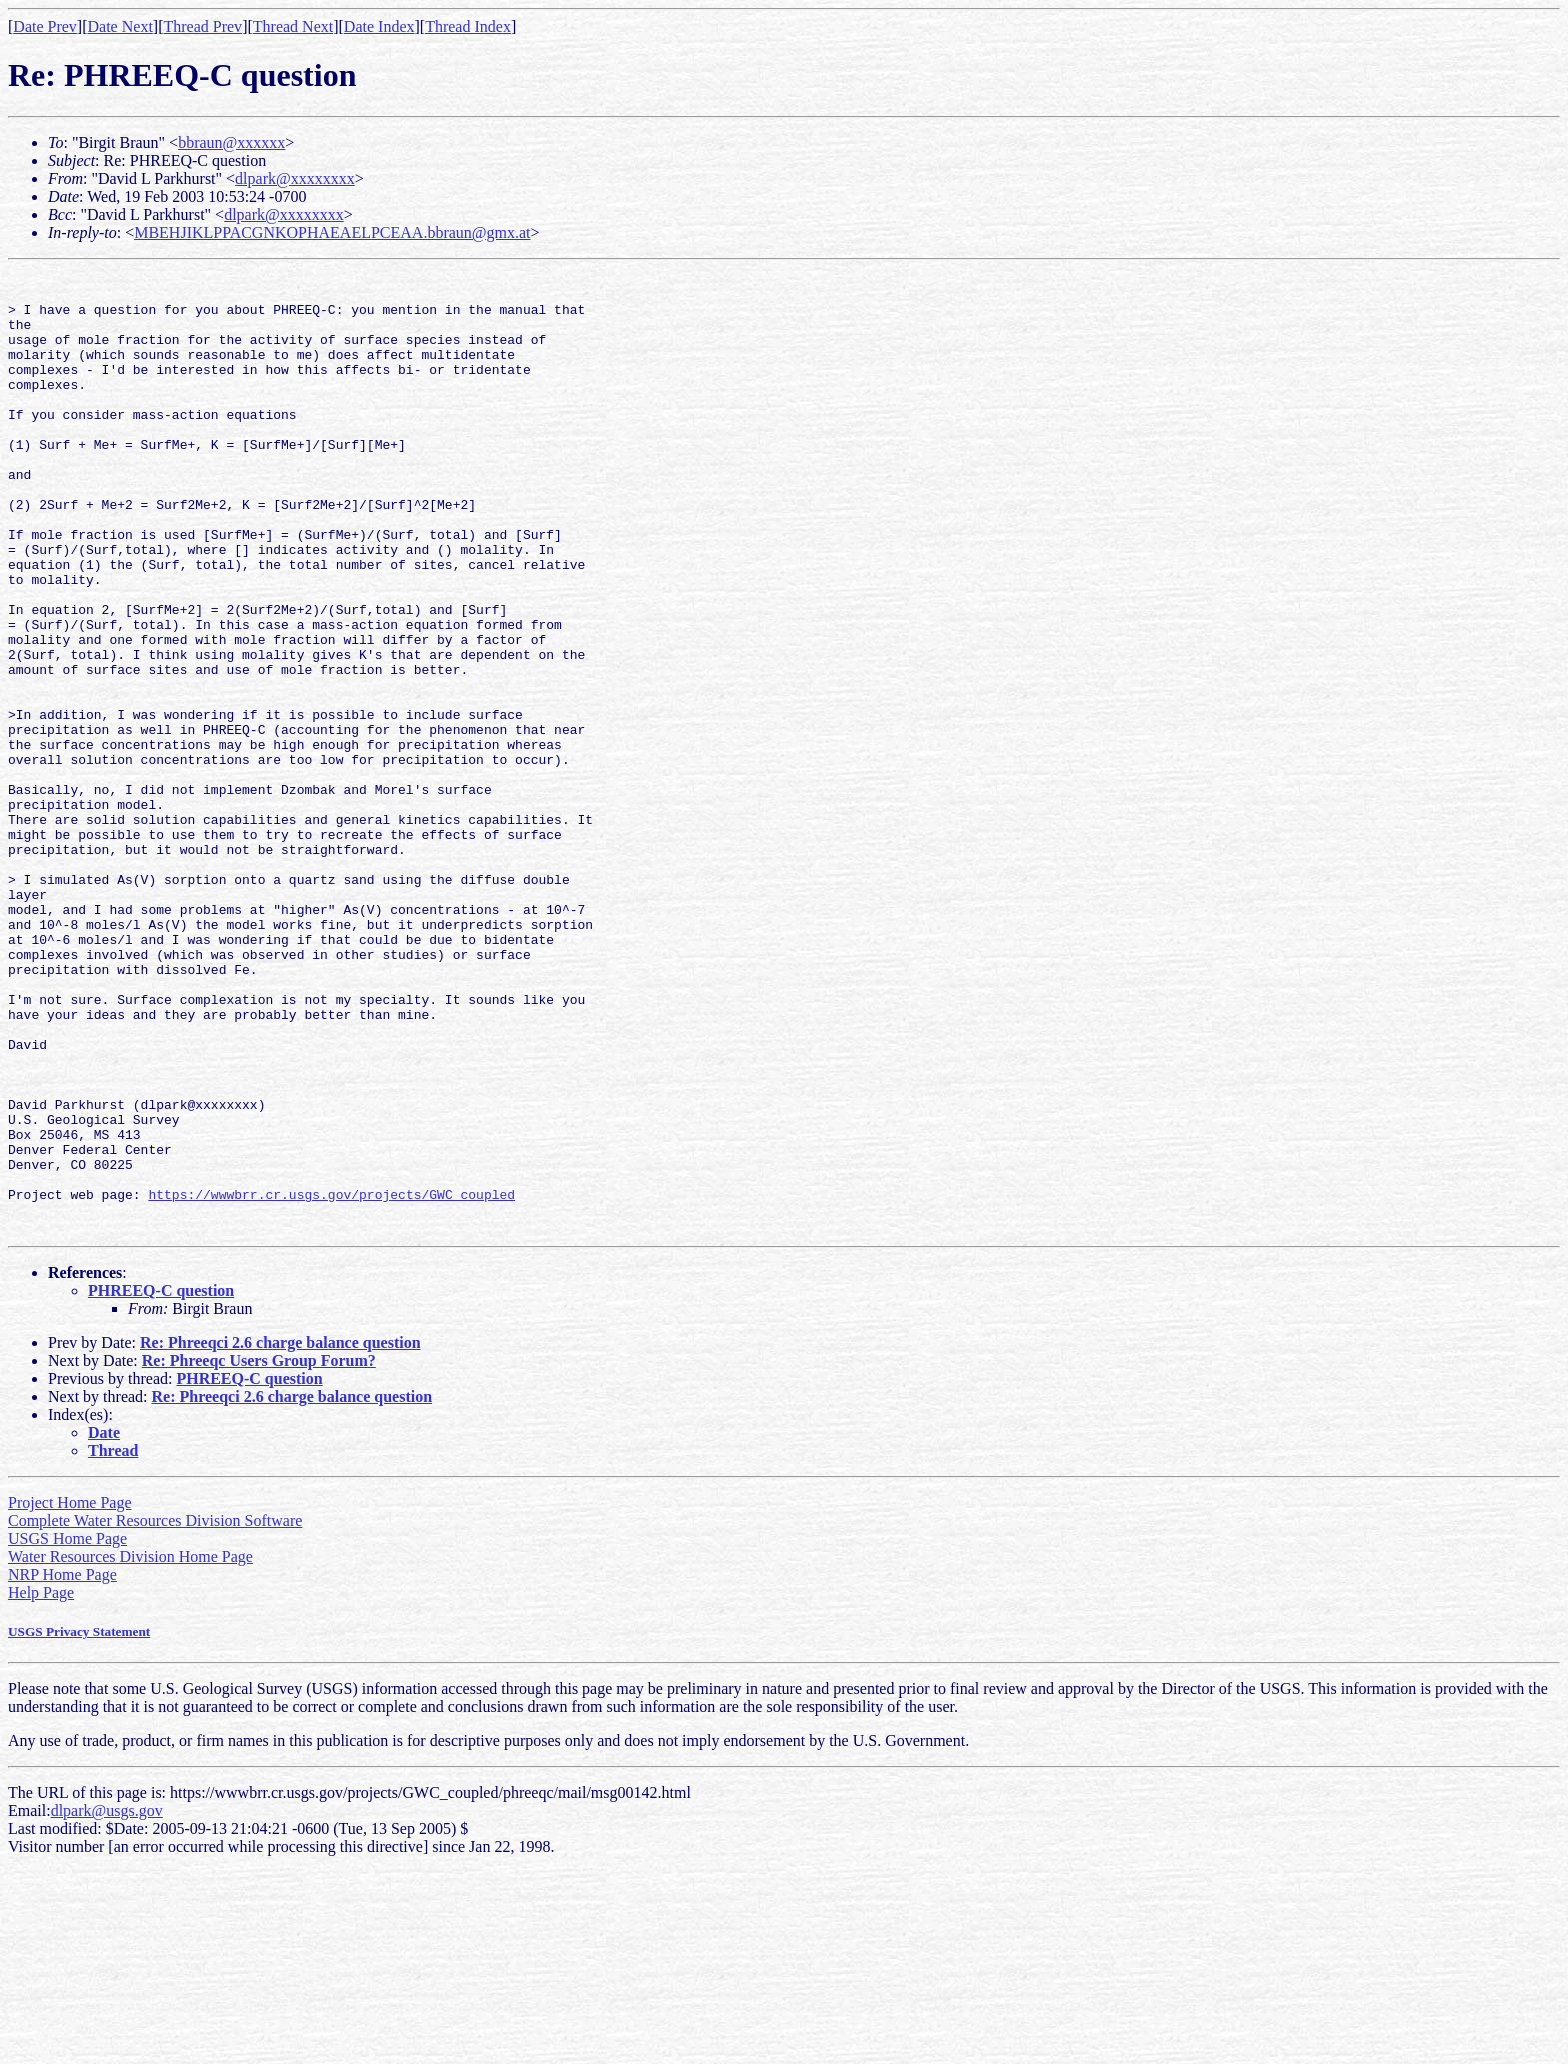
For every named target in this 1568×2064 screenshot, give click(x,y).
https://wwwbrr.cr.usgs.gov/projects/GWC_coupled (331, 1380)
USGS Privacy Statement (79, 1823)
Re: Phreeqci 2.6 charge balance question (280, 1534)
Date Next (120, 26)
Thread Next (293, 26)
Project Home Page (70, 1694)
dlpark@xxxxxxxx (295, 178)
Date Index (379, 26)
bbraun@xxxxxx (231, 142)
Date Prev (45, 26)
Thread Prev (202, 26)
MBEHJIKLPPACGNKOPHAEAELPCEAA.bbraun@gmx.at (332, 232)
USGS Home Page (67, 1730)
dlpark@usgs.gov (107, 2002)
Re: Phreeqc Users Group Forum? (259, 1552)
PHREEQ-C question (161, 1482)
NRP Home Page (62, 1766)
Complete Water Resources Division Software (155, 1712)
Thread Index (468, 26)
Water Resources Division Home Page (130, 1748)
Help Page (41, 1784)
